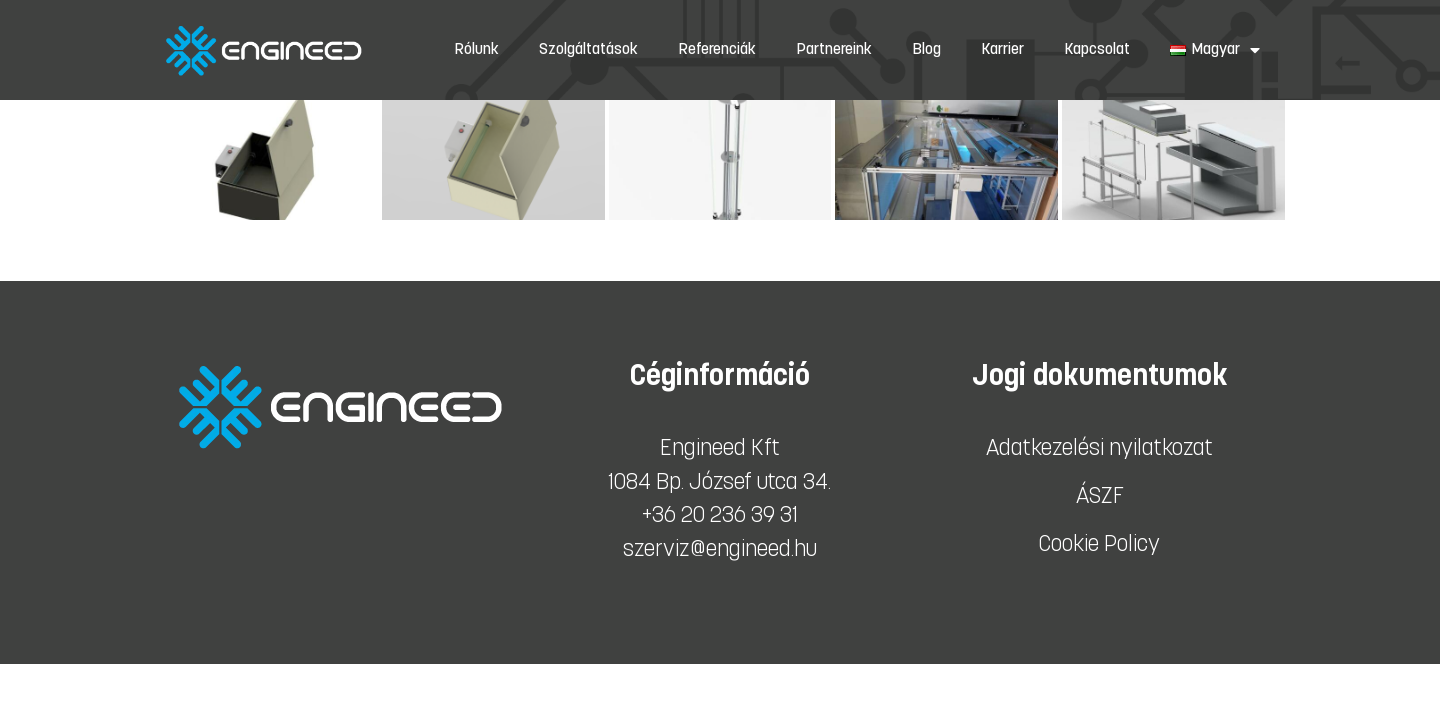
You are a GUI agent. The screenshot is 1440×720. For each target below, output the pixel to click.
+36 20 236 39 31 (720, 516)
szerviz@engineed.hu (720, 550)
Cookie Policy (1099, 545)
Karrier (1002, 50)
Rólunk (476, 50)
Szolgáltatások (588, 50)
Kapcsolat (1097, 50)
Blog (926, 50)
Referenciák (717, 50)
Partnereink (834, 50)
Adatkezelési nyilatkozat (1099, 449)
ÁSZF (1100, 497)
